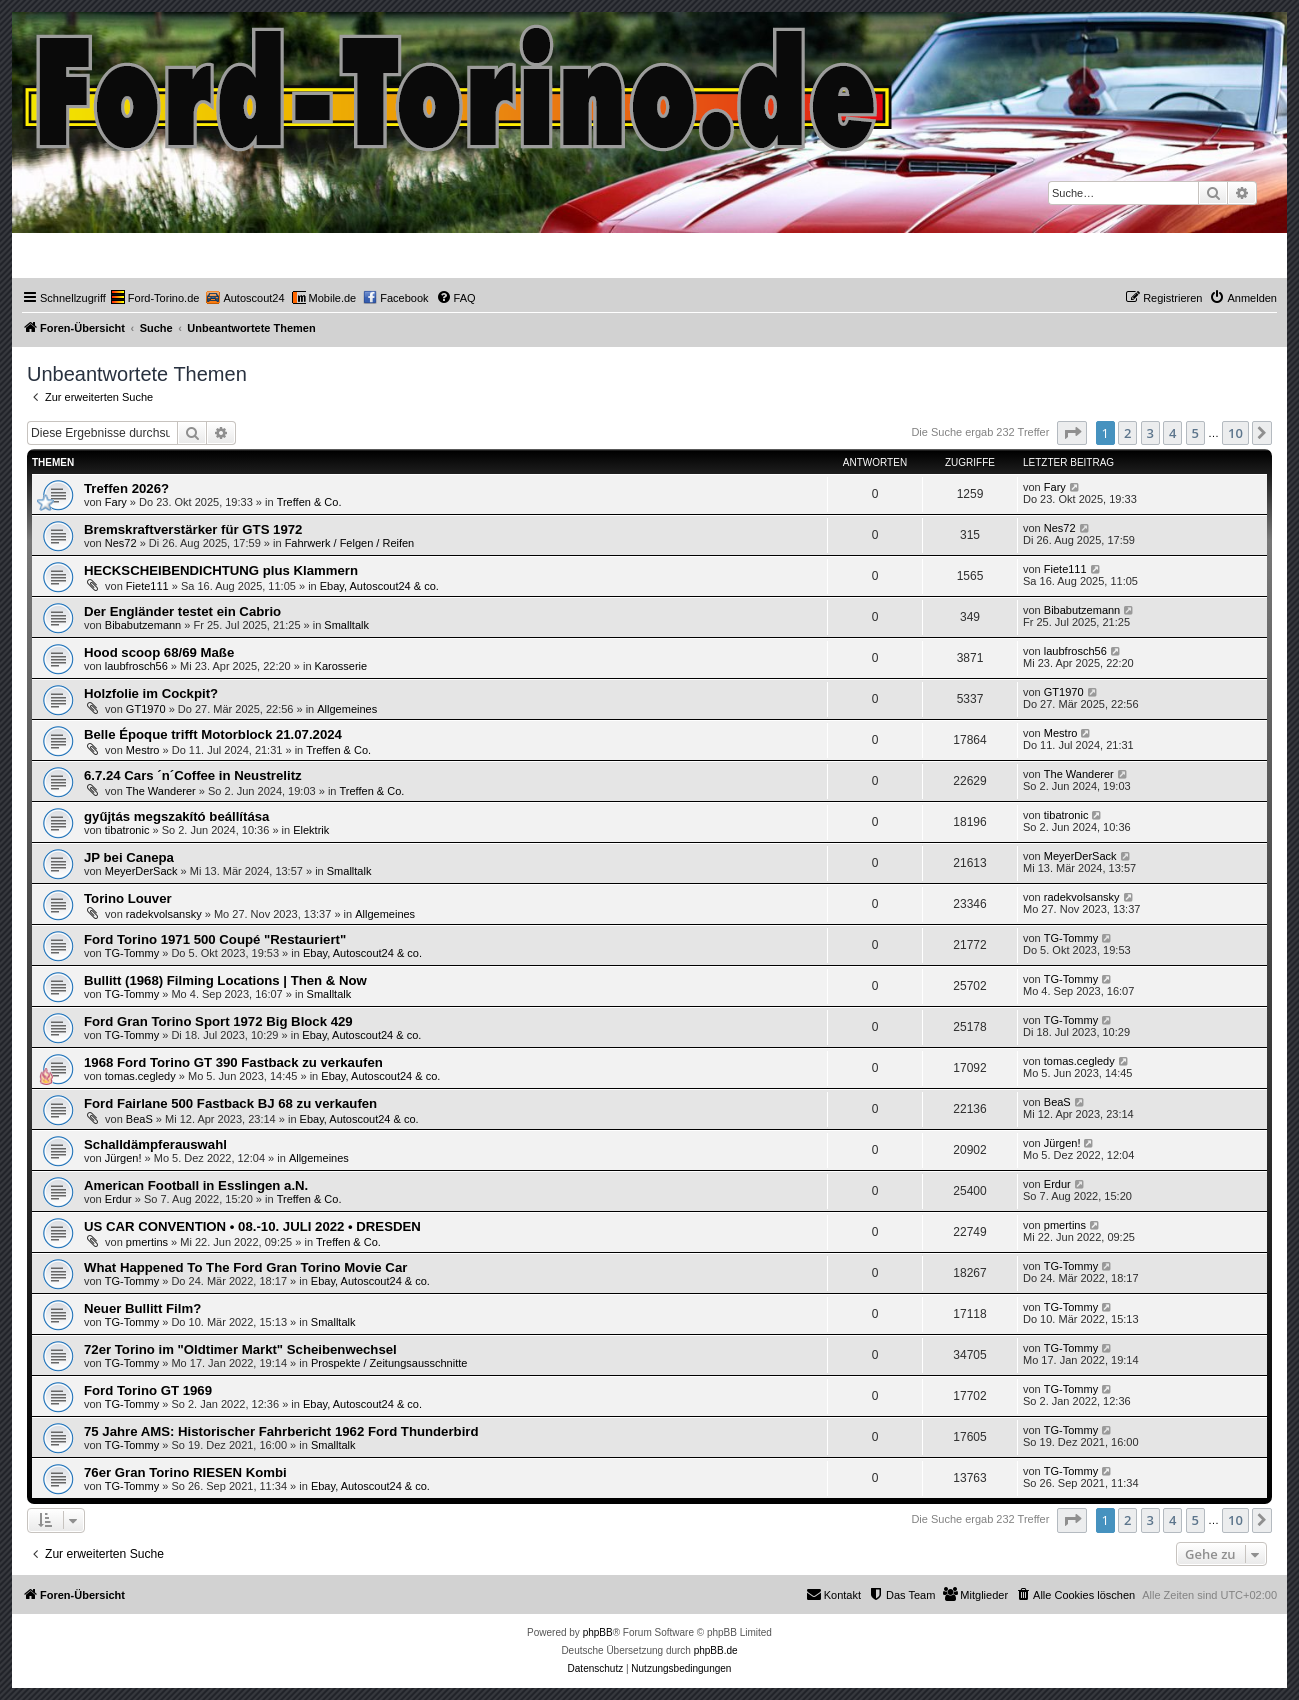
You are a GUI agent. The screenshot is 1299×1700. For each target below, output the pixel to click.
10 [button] (1235, 433)
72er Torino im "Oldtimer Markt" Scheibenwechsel (240, 1349)
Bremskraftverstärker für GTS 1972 (193, 529)
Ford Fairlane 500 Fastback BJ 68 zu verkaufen (230, 1103)
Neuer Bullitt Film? (142, 1308)
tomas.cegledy (140, 1076)
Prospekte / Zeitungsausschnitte (389, 1363)
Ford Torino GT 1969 (148, 1390)
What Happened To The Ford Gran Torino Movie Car (245, 1267)
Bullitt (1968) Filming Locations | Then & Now (225, 980)
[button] (1072, 433)
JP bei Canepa (129, 857)
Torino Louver (128, 898)
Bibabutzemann (143, 625)
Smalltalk (346, 625)
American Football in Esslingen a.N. (196, 1185)
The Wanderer (161, 791)
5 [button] (1195, 433)
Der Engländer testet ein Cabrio (182, 611)
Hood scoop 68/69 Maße (159, 652)
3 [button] (1150, 433)
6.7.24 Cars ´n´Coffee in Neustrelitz (193, 775)
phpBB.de (716, 1650)
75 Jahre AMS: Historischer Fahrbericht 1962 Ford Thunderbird (281, 1431)
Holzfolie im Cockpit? (151, 693)
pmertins (147, 1242)
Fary (116, 502)
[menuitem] (155, 298)
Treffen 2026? (126, 488)
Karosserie (341, 666)
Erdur (118, 1199)
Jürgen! (123, 1158)
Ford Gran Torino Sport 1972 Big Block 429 (218, 1021)
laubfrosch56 (136, 666)
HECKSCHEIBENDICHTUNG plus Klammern (221, 570)
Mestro (143, 750)
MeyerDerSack (141, 871)
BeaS (139, 1119)
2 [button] (1127, 433)
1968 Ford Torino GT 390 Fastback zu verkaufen (233, 1062)
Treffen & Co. (309, 502)
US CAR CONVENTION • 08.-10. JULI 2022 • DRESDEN (252, 1226)
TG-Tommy (132, 953)
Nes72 (121, 543)
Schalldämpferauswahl (155, 1144)
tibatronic (127, 830)
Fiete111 (147, 586)
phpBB (598, 1632)
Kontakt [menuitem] (833, 1594)
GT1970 (146, 709)
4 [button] (1172, 433)
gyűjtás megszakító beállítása (176, 816)
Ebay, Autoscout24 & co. (379, 586)
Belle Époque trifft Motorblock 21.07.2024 (213, 734)
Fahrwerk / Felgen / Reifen (350, 543)
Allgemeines (347, 709)
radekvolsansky (164, 914)
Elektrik (311, 830)
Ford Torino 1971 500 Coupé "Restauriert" (215, 939)
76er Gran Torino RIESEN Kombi (185, 1472)
